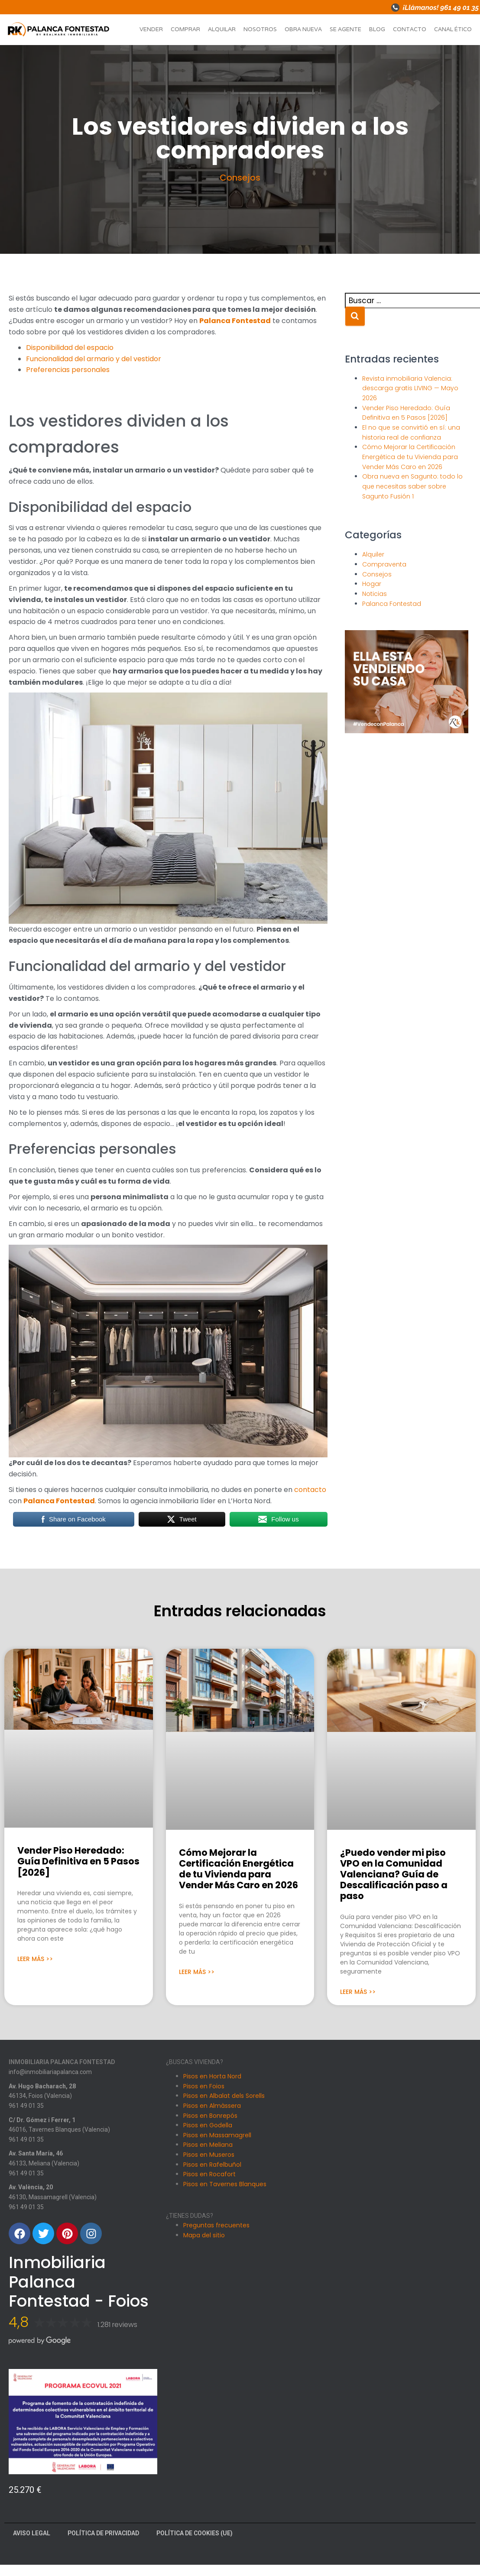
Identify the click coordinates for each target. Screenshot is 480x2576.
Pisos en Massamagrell (217, 2135)
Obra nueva (303, 29)
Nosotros (260, 29)
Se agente (345, 29)
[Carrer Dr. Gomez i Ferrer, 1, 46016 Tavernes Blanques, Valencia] (397, 2191)
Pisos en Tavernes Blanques (224, 2184)
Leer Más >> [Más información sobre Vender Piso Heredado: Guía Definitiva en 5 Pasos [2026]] (35, 1959)
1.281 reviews (117, 2325)
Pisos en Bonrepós (210, 2115)
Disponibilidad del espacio (70, 348)
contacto (310, 1490)
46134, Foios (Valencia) (40, 2095)
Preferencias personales (68, 370)
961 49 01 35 (26, 2105)
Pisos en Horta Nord (212, 2076)
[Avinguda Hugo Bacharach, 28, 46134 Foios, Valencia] (397, 2096)
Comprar (185, 29)
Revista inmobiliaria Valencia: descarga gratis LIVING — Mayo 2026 (410, 388)
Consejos (240, 178)
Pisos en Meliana (208, 2144)
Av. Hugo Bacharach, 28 (42, 2086)
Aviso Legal (31, 2533)
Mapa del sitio (204, 2235)
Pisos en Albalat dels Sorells (224, 2095)
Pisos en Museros (208, 2154)
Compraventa (384, 564)
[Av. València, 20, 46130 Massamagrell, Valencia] (397, 2382)
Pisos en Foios (203, 2086)
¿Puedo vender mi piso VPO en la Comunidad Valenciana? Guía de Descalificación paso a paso (394, 1874)
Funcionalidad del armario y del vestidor (93, 359)
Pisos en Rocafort (209, 2174)
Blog (377, 29)
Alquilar (222, 29)
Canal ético (453, 29)
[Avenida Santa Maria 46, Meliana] (397, 2286)
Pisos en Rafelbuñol (212, 2164)
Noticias (374, 593)
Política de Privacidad (103, 2533)
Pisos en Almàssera (212, 2105)
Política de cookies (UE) (194, 2533)
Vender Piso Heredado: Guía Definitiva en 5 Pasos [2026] (78, 1861)
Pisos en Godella (207, 2125)
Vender (151, 29)
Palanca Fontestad (235, 321)
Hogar (371, 583)
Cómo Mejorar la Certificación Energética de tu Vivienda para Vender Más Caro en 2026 (410, 457)
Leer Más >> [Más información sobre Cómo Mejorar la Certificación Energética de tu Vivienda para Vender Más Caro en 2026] (196, 1972)
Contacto (409, 29)
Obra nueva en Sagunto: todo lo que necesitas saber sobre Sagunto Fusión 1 (412, 486)
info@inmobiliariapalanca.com (50, 2071)
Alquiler (373, 554)
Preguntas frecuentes (216, 2225)
